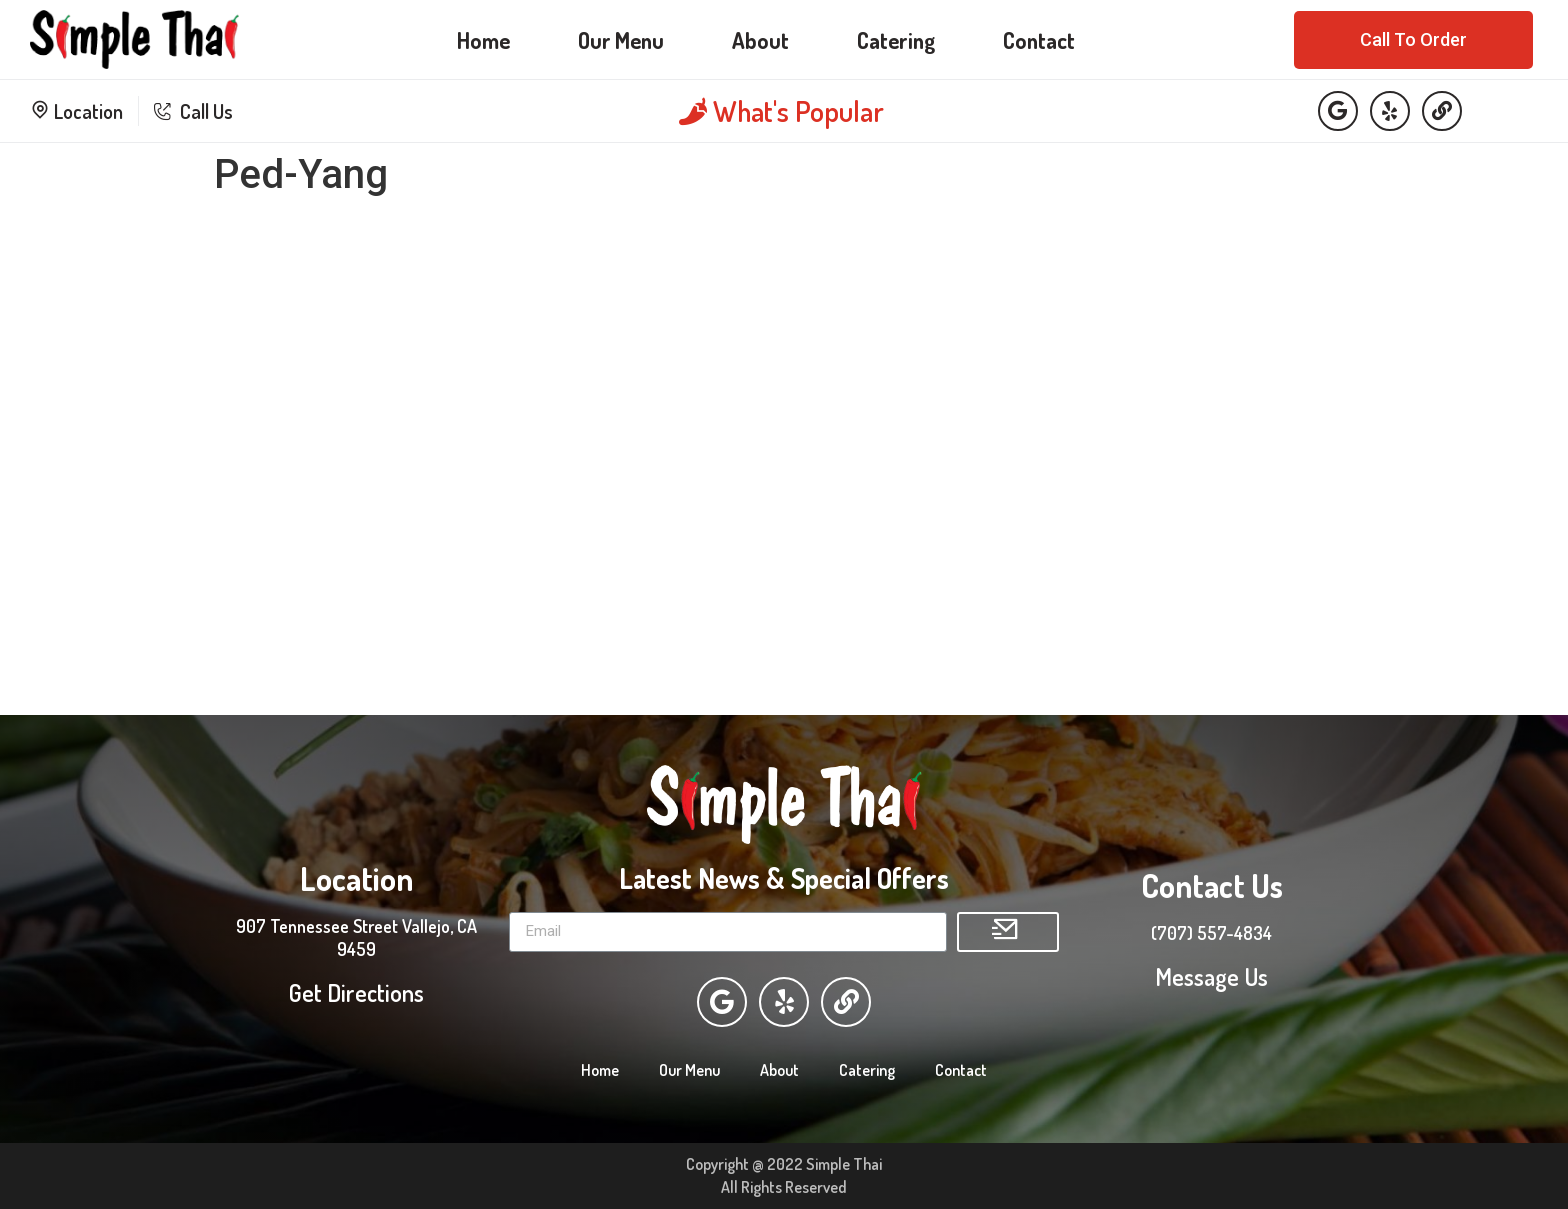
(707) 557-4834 (1211, 933)
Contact (1039, 40)
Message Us (1211, 976)
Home (483, 40)
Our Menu (621, 40)
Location (76, 111)
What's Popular (781, 111)
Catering (896, 40)
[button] (1413, 40)
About (760, 40)
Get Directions (356, 992)
